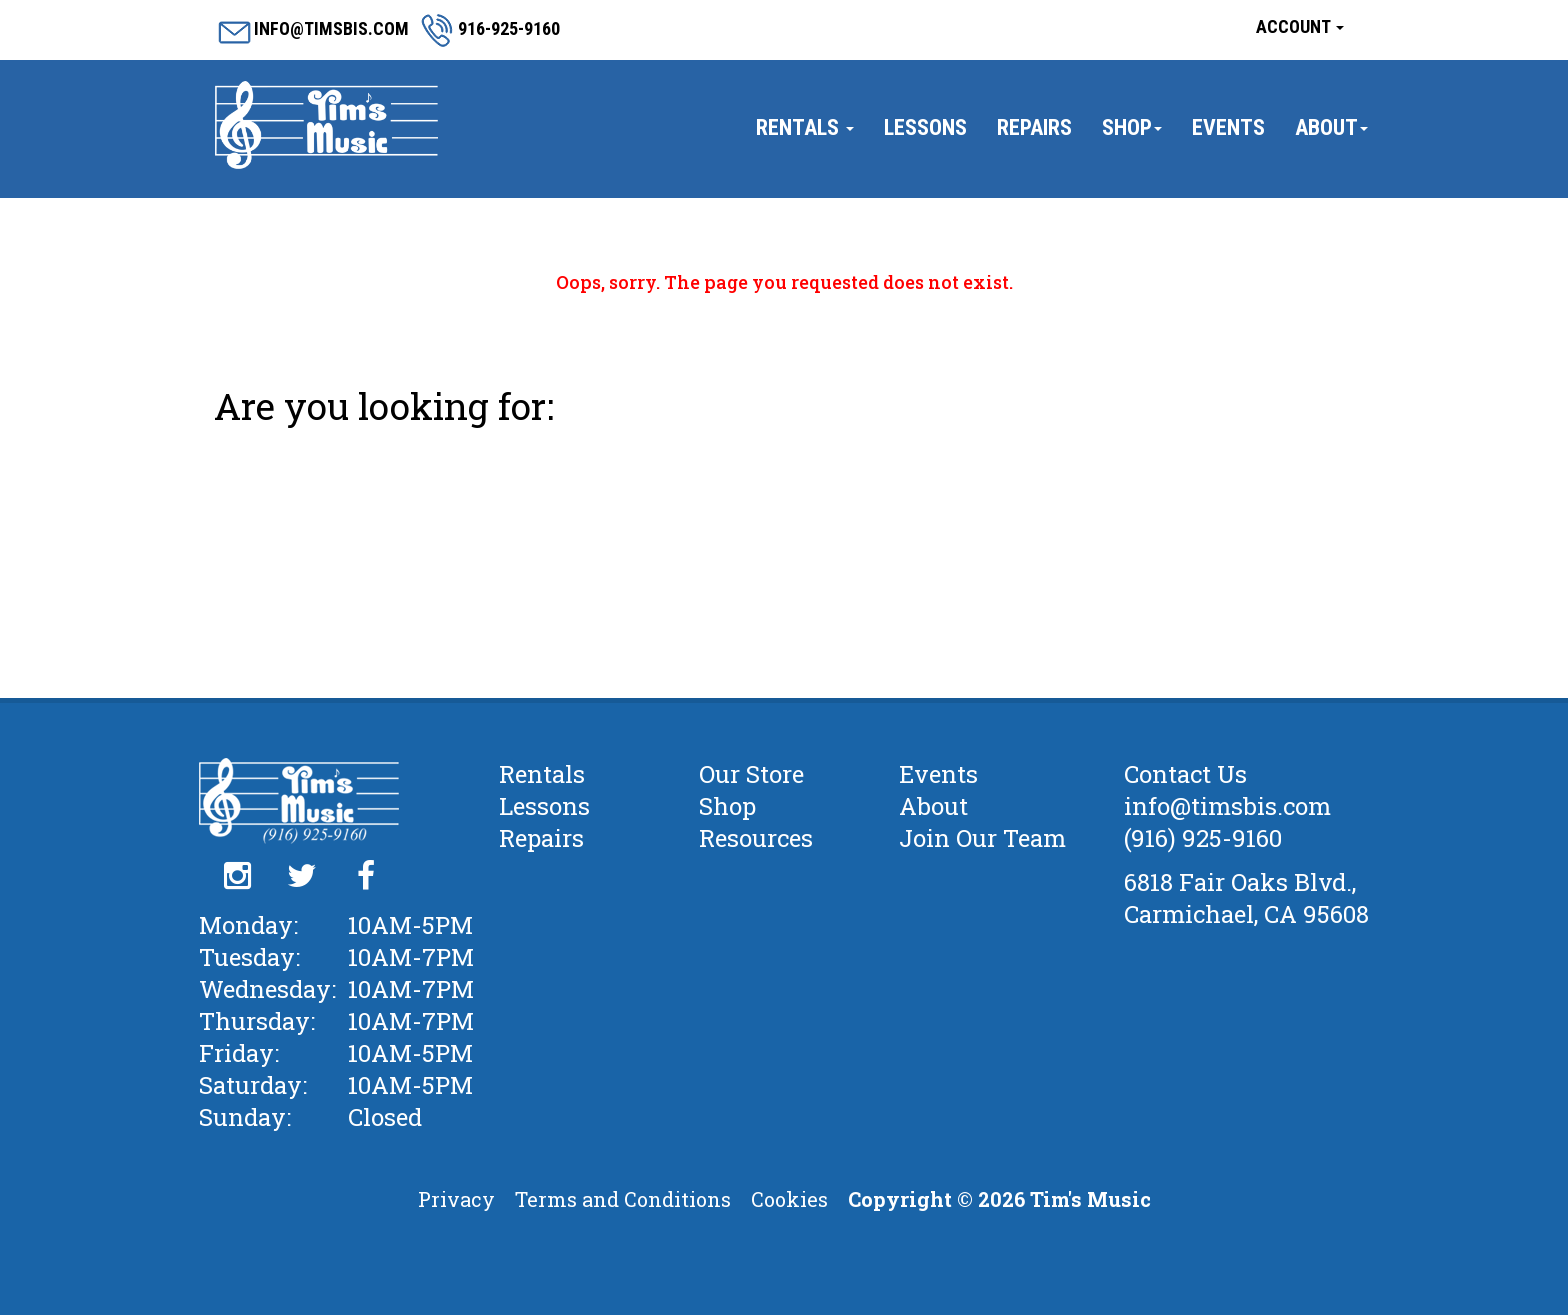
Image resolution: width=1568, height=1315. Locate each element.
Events (1228, 127)
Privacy (456, 1199)
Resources (756, 838)
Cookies (789, 1199)
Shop (1132, 127)
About (1331, 127)
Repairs (1034, 127)
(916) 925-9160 (1203, 838)
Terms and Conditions (623, 1199)
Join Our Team (982, 838)
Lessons (925, 127)
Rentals (805, 127)
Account (1300, 26)
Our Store (751, 774)
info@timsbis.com (1227, 806)
